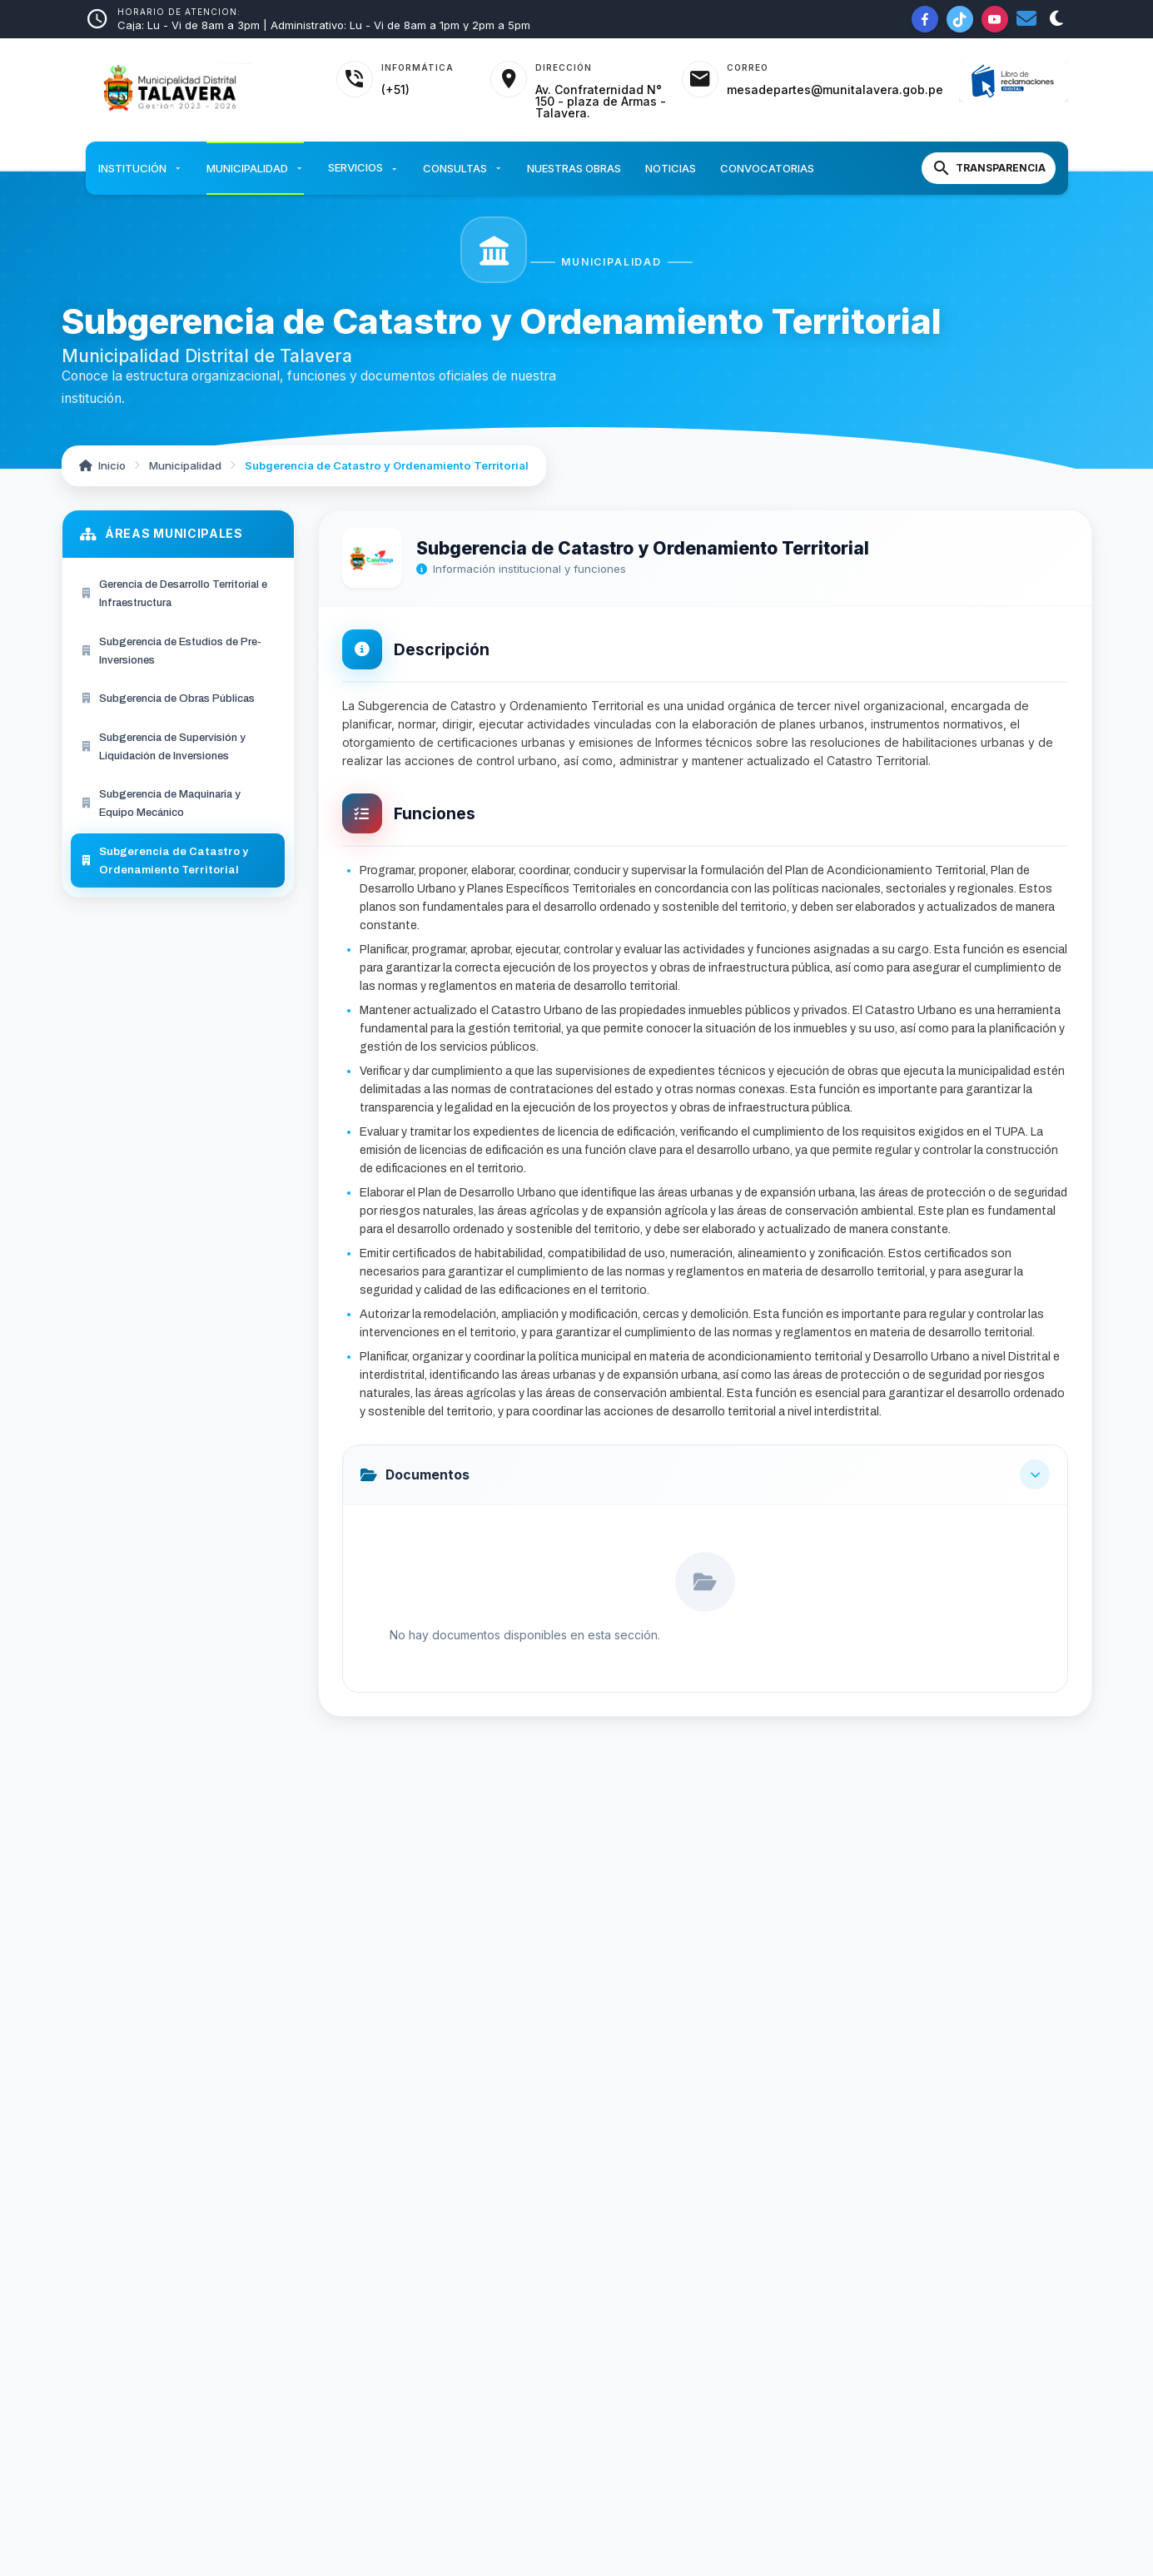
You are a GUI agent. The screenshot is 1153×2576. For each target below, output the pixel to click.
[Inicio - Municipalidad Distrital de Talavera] (201, 89)
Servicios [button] (363, 169)
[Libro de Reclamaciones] (1013, 82)
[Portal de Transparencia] (989, 168)
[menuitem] (178, 594)
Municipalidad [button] (255, 168)
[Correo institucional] (1026, 19)
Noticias (670, 168)
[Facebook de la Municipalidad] (925, 19)
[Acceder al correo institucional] (812, 79)
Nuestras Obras (574, 168)
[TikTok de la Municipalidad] (960, 19)
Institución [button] (140, 168)
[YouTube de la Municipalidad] (995, 19)
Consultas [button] (463, 168)
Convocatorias (767, 168)
